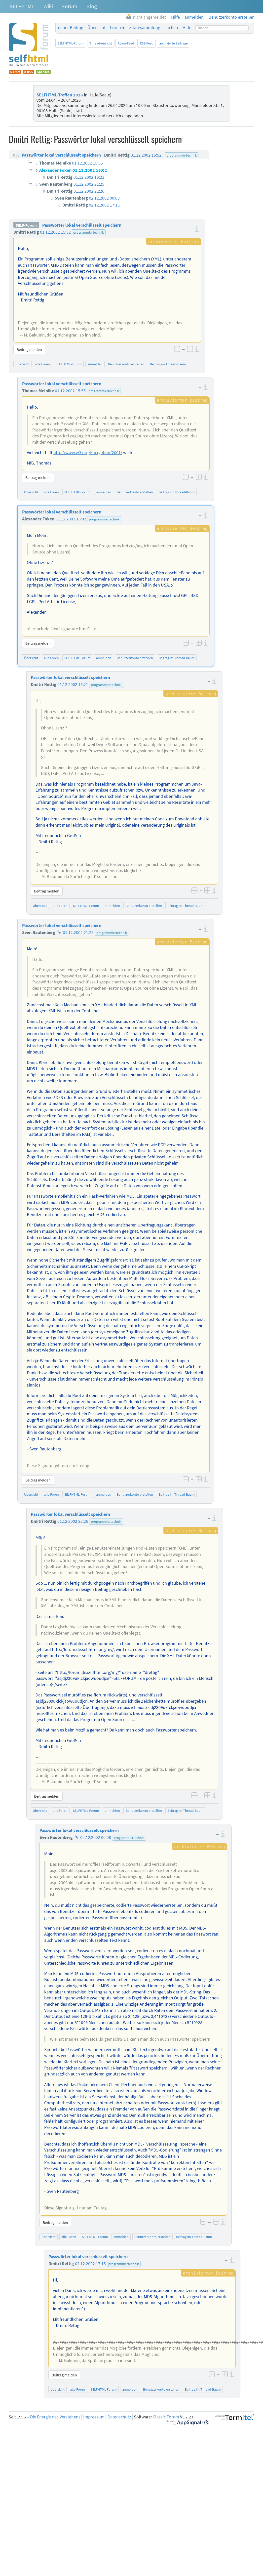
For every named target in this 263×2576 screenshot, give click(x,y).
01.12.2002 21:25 (78, 932)
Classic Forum (166, 2417)
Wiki (48, 6)
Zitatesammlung (144, 27)
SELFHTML (22, 6)
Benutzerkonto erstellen (126, 364)
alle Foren (42, 364)
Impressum (94, 2417)
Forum (69, 6)
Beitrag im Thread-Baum (168, 364)
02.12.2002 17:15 (90, 2263)
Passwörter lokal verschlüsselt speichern (81, 225)
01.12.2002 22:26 (72, 1521)
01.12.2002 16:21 (72, 684)
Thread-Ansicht (100, 43)
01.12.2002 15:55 (70, 390)
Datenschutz (119, 2417)
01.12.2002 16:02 (70, 519)
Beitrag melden (29, 349)
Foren (115, 27)
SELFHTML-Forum (71, 43)
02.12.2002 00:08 (95, 1837)
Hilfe (187, 27)
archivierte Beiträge (173, 43)
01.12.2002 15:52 (55, 232)
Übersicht (96, 27)
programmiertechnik (88, 232)
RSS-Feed (146, 43)
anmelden (95, 364)
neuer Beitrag (70, 27)
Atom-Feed (126, 43)
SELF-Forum (26, 225)
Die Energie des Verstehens (55, 2417)
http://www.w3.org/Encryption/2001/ (87, 452)
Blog (91, 6)
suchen (171, 27)
